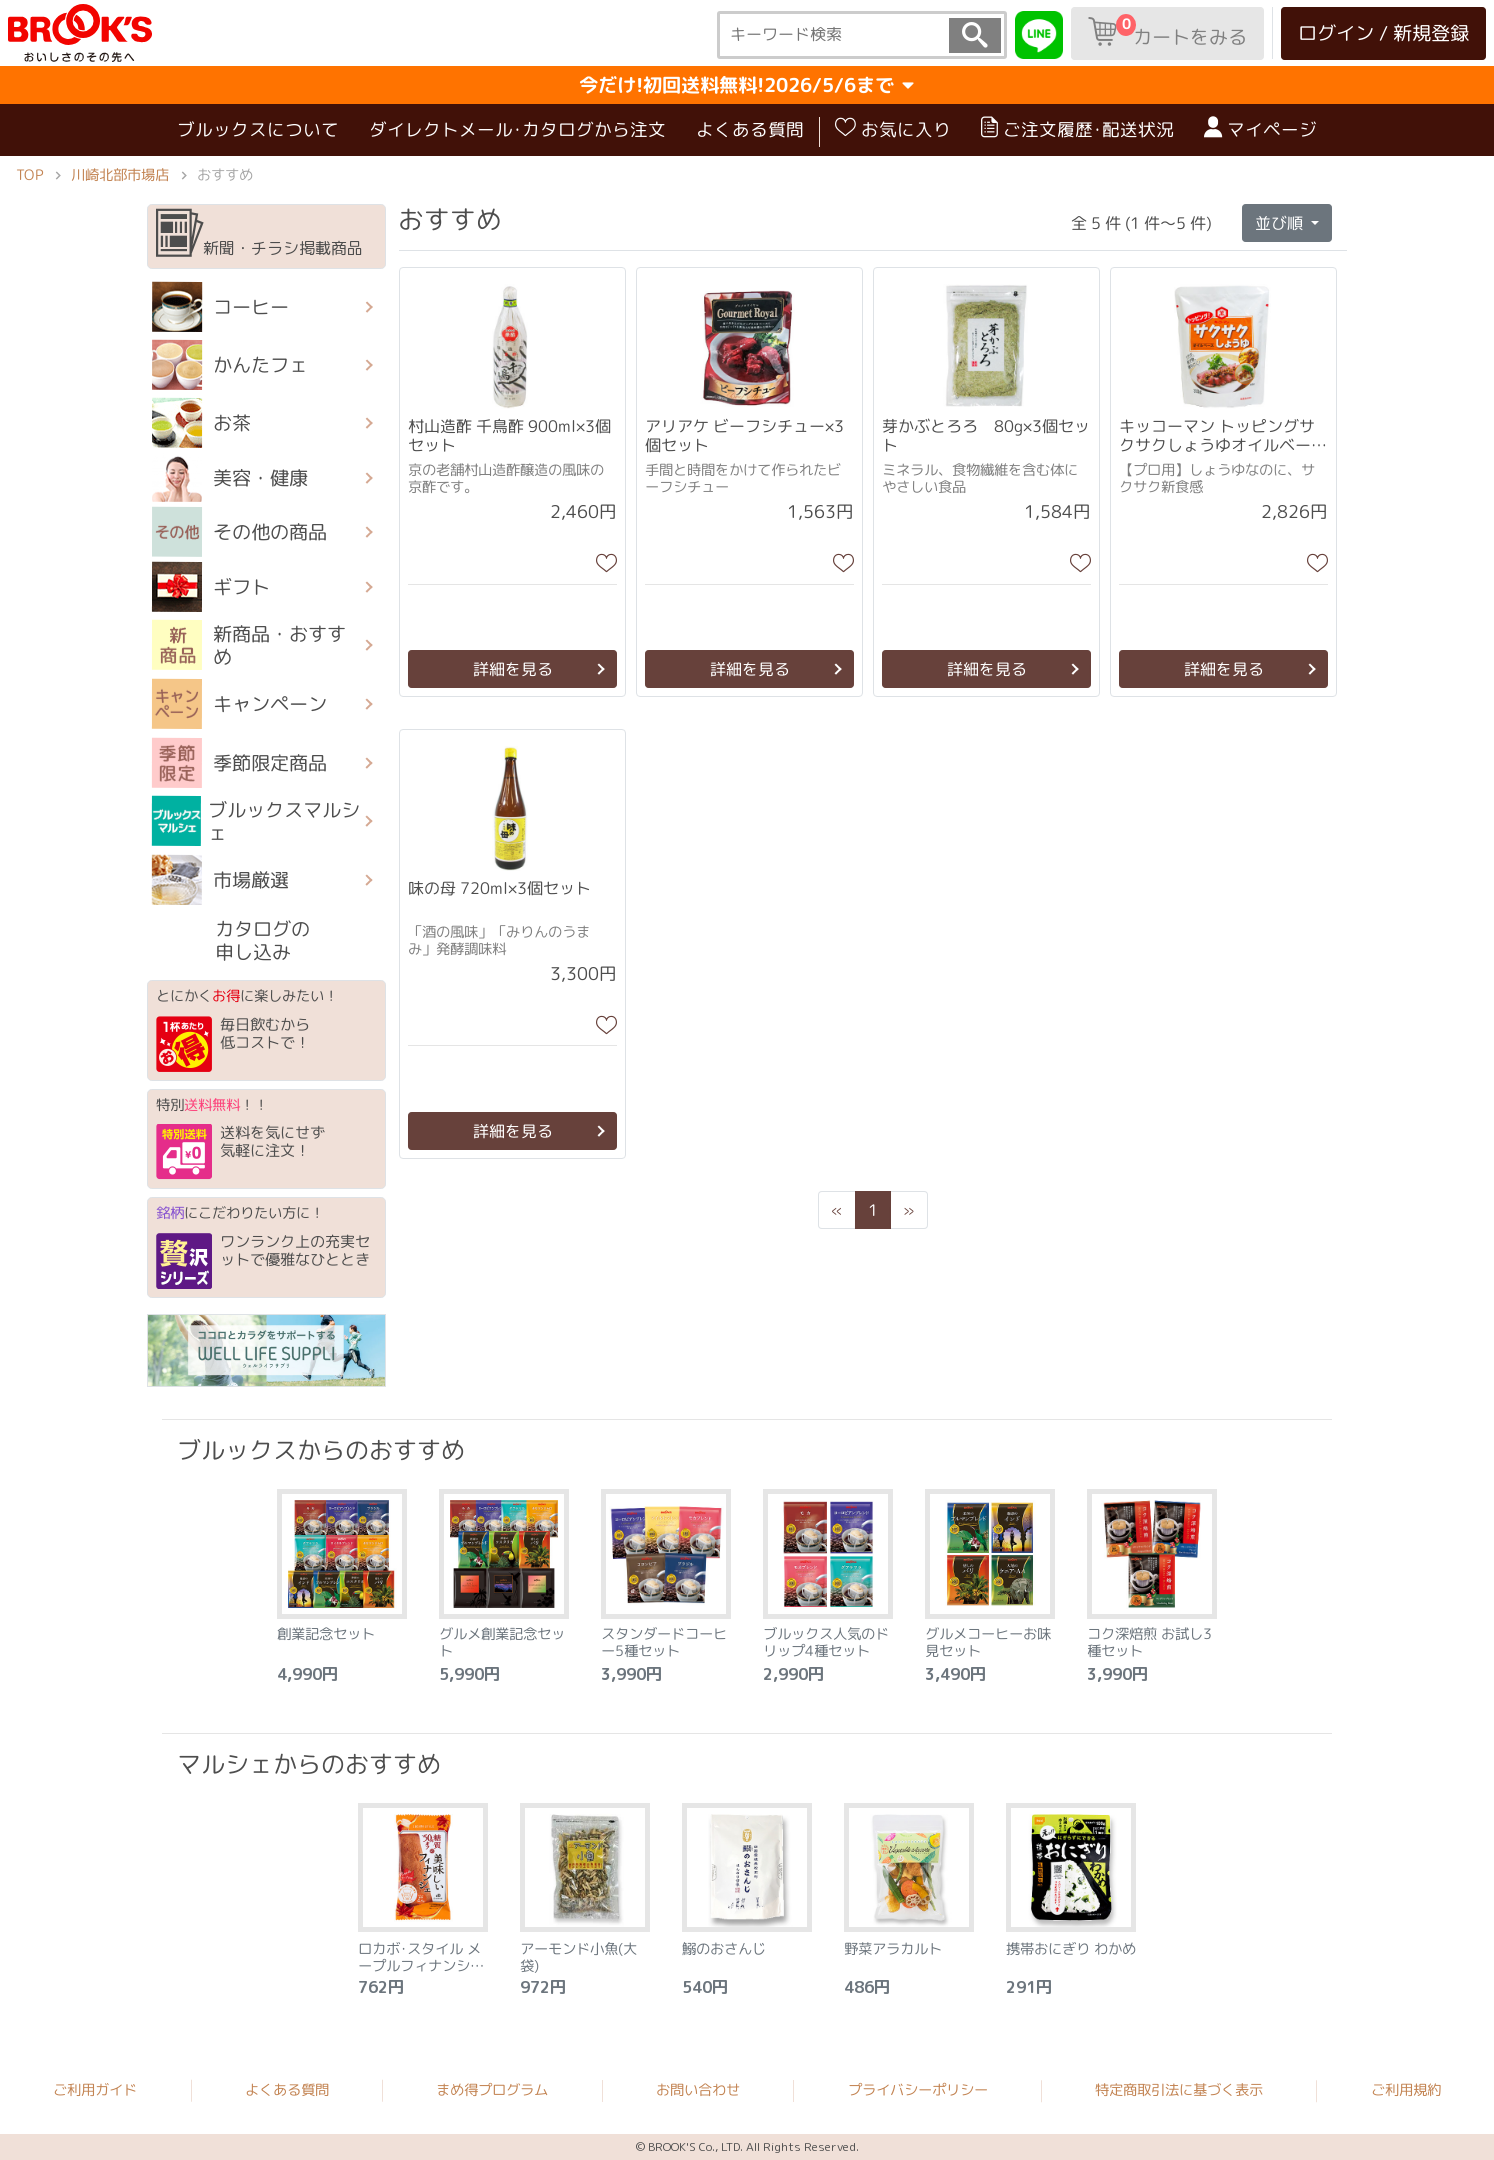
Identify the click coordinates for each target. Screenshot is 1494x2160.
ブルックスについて (258, 129)
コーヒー (220, 307)
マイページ (1260, 129)
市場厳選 (220, 880)
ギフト (211, 587)
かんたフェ (230, 365)
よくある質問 (750, 129)
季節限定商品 (239, 762)
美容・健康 (230, 478)
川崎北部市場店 (120, 175)
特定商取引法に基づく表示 (1179, 2090)
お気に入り (893, 129)
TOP (29, 175)
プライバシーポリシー (918, 2090)
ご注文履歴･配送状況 (1077, 129)
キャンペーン (239, 704)
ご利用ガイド (95, 2090)
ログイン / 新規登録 (1383, 32)
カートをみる (1167, 32)
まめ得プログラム (492, 2090)
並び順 (1281, 222)
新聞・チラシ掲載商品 (259, 234)
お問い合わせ (698, 2090)
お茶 (201, 423)
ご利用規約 (1406, 2090)
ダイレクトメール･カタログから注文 (517, 129)
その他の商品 (239, 532)
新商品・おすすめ (249, 645)
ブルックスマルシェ (256, 821)
